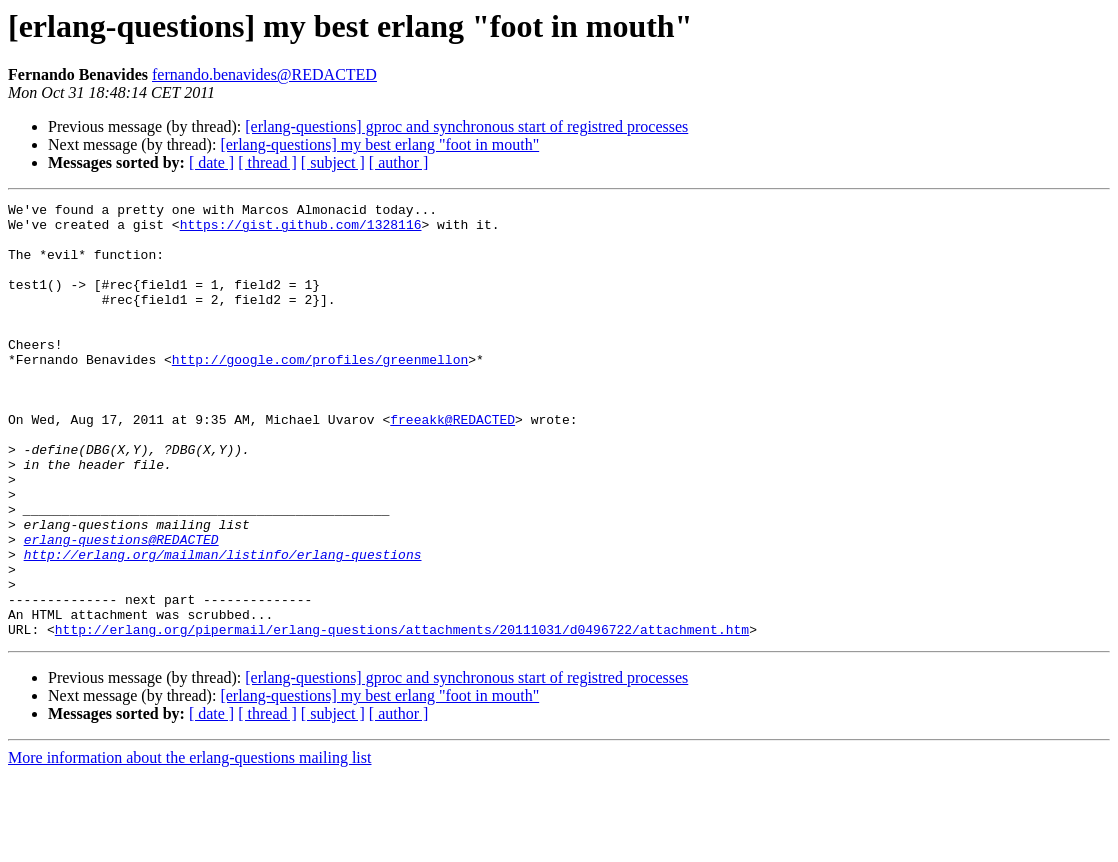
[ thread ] (267, 162)
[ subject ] (333, 162)
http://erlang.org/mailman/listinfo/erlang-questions (223, 626)
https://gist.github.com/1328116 (301, 230)
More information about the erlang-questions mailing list (189, 844)
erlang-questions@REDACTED (121, 608)
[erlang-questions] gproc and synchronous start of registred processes (466, 126)
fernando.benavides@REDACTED (264, 74)
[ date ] (211, 162)
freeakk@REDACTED (452, 464)
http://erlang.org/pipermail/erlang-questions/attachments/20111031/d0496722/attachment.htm (402, 716)
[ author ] (399, 162)
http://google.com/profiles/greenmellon (320, 392)
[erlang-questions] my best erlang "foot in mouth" (379, 144)
